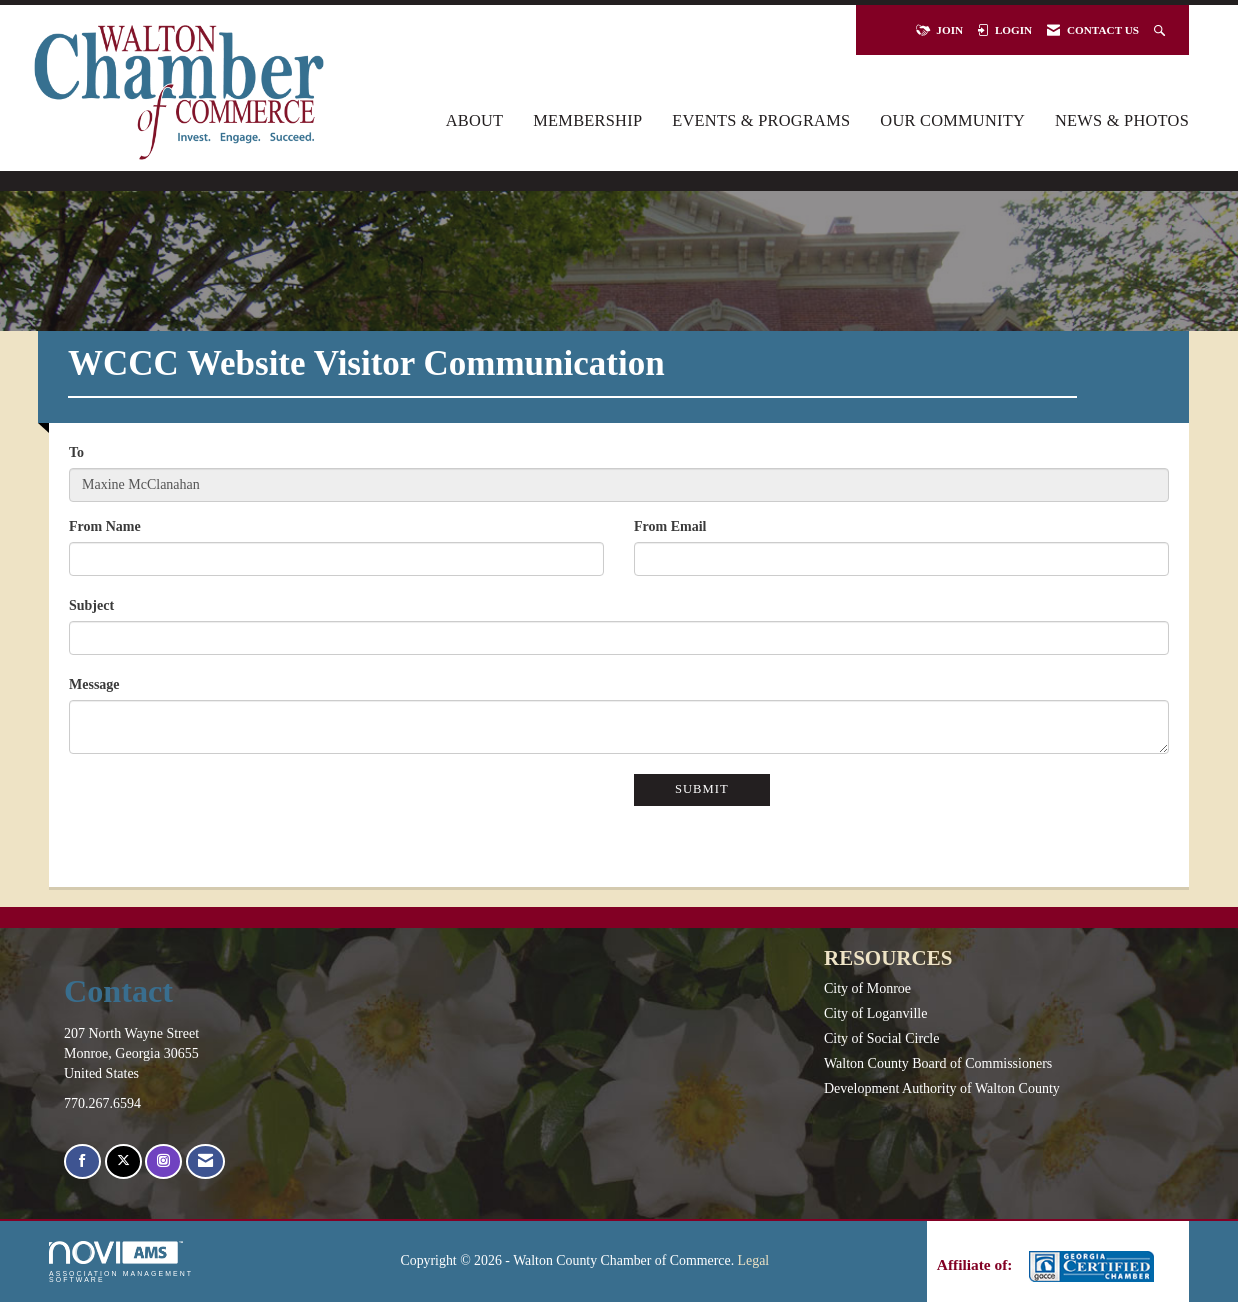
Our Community (952, 120)
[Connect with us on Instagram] (163, 1161)
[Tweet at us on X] (123, 1161)
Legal (754, 1260)
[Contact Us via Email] (205, 1161)
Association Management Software (121, 1262)
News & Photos (1122, 120)
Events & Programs (761, 120)
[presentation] (221, 813)
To (76, 452)
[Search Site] (1161, 30)
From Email (670, 526)
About (475, 120)
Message (94, 684)
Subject (91, 605)
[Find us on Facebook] (82, 1161)
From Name (105, 526)
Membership (587, 120)
